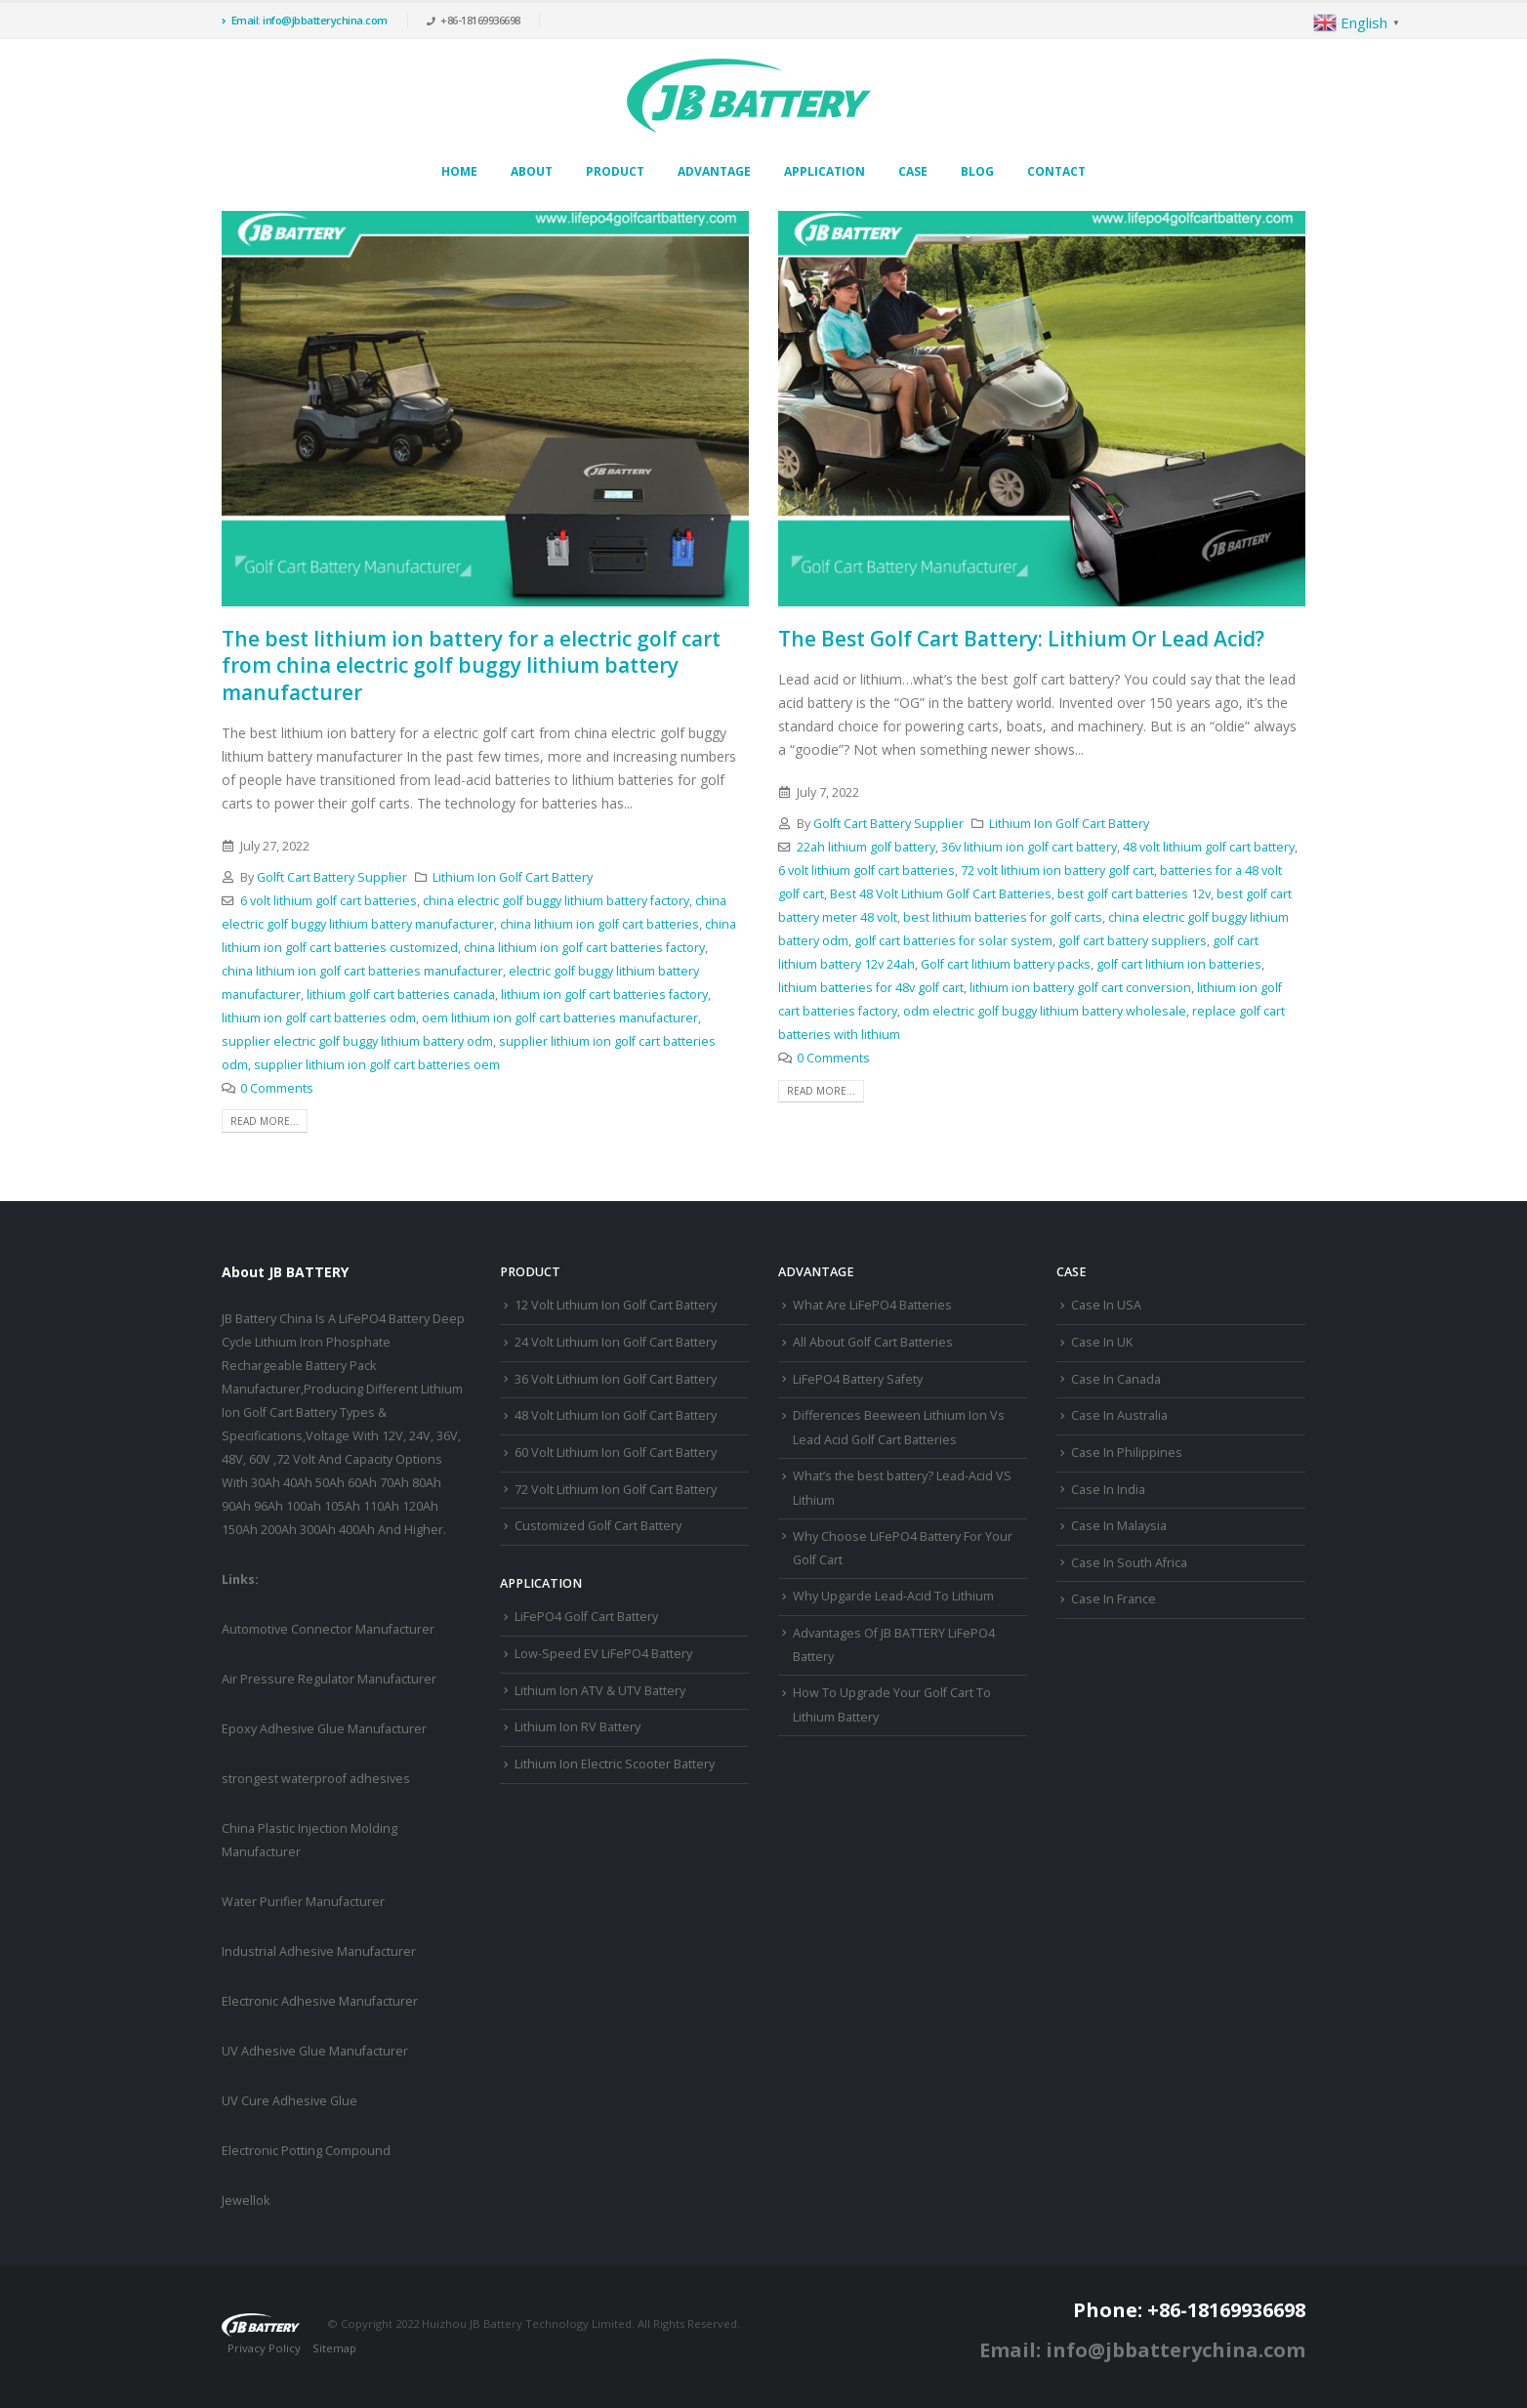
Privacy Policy (264, 2348)
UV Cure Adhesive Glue (289, 2101)
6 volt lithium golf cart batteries (328, 901)
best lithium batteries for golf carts (1002, 917)
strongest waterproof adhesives (316, 1778)
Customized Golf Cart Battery (598, 1525)
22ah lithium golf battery (866, 847)
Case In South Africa (1129, 1563)
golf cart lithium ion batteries (1178, 964)
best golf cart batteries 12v (1134, 894)
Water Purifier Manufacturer (303, 1901)
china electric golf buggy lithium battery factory (556, 901)
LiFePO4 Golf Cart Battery (586, 1616)
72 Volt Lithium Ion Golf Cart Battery (616, 1489)
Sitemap (334, 2348)
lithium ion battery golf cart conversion (1080, 987)
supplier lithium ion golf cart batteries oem (377, 1065)
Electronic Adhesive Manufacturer (320, 2001)
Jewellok (245, 2200)
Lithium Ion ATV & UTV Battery (600, 1690)
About (532, 171)
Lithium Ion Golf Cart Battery (513, 877)
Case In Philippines (1126, 1452)
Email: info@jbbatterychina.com (305, 20)
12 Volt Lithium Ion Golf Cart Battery (616, 1305)
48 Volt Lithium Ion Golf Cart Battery (616, 1415)
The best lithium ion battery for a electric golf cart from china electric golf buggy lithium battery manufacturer (471, 665)
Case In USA (1106, 1305)
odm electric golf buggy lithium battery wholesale (1044, 1011)
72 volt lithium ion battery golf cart (1057, 870)
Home (459, 171)
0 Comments (276, 1088)
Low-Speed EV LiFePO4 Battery (603, 1653)
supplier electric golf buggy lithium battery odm (357, 1041)
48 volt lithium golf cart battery (1209, 847)
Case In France (1113, 1599)
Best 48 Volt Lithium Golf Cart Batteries (941, 894)
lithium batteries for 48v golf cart (871, 987)
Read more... (264, 1121)
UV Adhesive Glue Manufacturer (315, 2051)
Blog (977, 171)
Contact (1056, 171)
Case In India (1108, 1489)
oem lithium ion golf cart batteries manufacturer (560, 1018)
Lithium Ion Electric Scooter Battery (615, 1764)
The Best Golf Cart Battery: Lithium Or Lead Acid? (1021, 638)
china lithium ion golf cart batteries (599, 924)
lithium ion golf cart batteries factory (604, 994)
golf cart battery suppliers (1132, 941)
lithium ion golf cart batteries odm (319, 1018)
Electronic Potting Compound (306, 2150)
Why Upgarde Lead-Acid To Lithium (893, 1596)
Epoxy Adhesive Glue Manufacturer (324, 1729)
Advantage (714, 171)
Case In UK (1102, 1342)
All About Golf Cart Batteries (873, 1342)
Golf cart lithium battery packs (1006, 964)
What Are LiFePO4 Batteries (872, 1305)
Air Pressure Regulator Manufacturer (329, 1679)
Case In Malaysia (1119, 1525)
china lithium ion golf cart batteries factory (584, 947)
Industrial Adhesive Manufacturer (319, 1951)
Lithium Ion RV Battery (577, 1727)
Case (913, 171)
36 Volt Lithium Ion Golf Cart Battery (616, 1379)
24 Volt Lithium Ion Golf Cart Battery (616, 1342)
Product (615, 171)
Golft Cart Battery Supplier (332, 877)
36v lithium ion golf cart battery (1029, 847)
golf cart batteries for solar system (953, 941)
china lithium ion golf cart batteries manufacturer (362, 971)
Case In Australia (1119, 1415)
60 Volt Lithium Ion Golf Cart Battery (616, 1452)
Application (824, 171)
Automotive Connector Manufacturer (328, 1629)
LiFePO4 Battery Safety (858, 1379)
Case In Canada (1116, 1379)
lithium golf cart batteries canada (401, 994)
